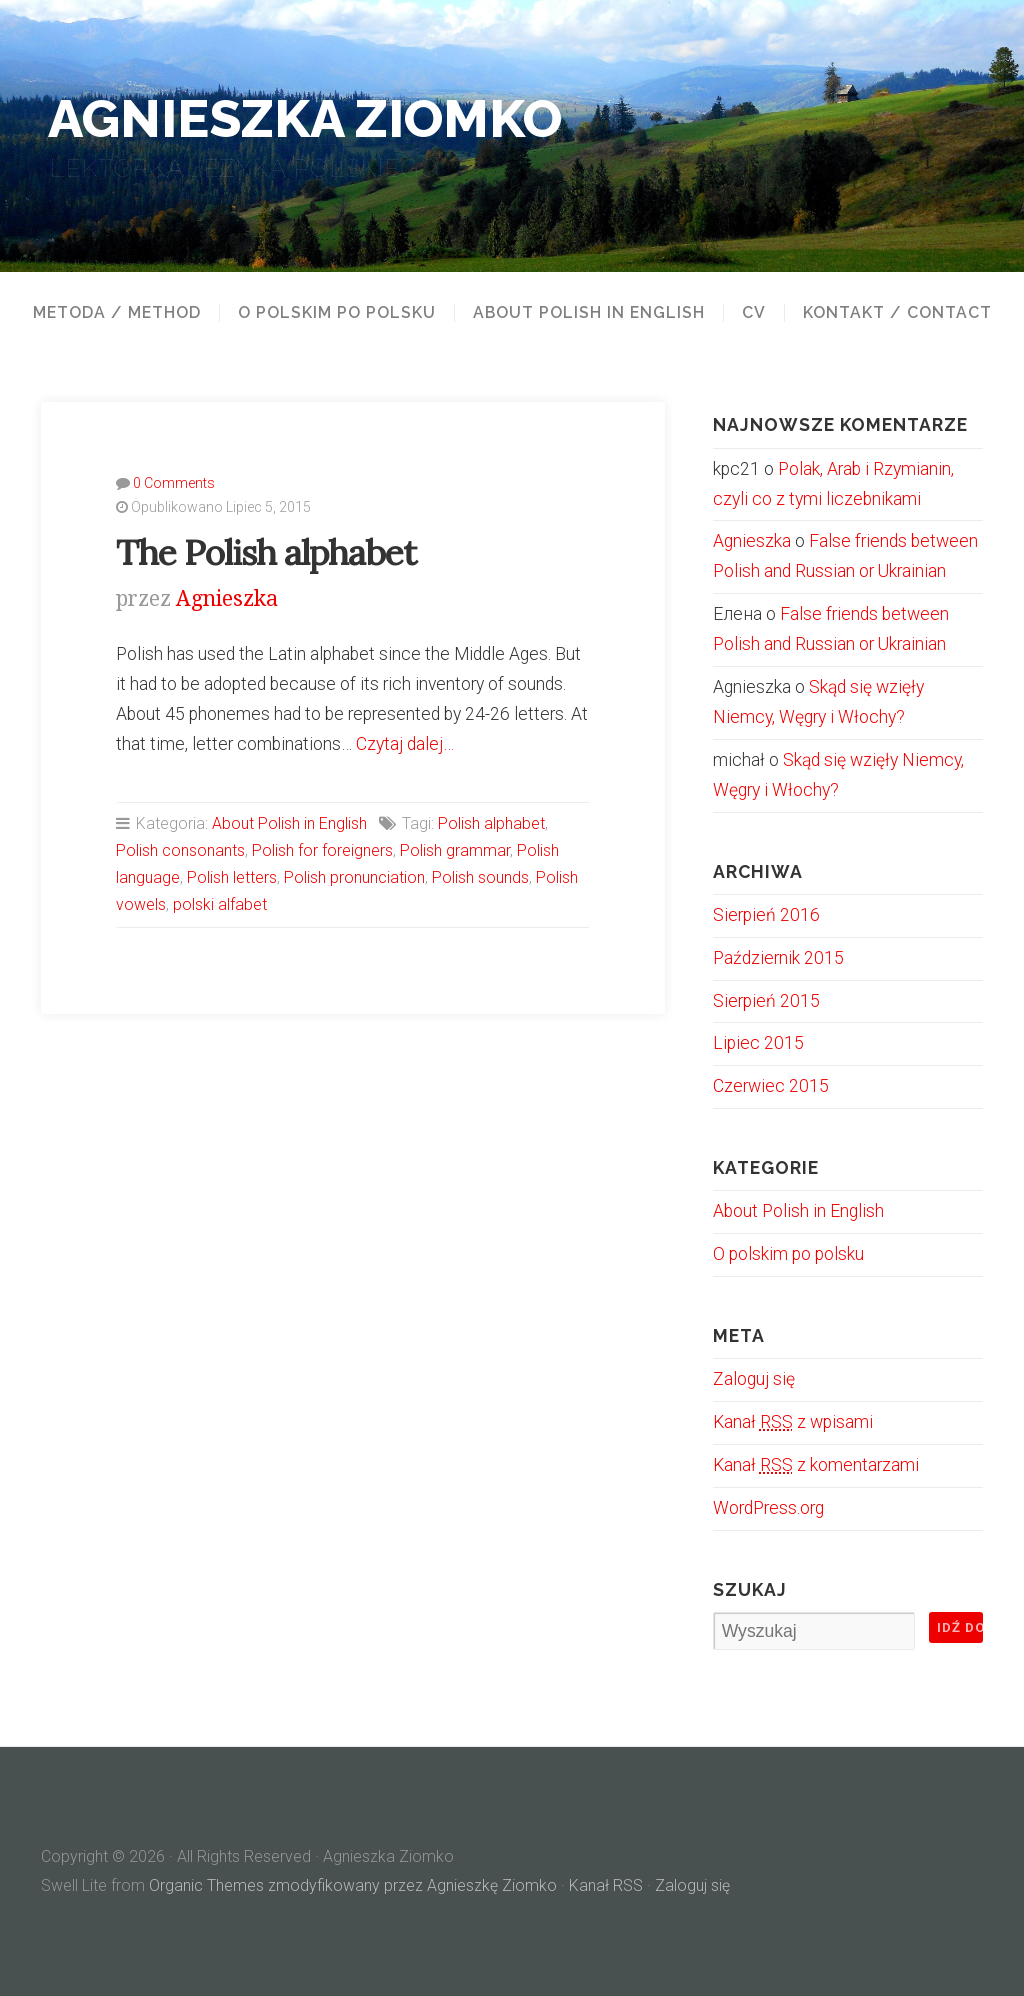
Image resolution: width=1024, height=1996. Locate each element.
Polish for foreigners (322, 850)
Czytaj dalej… (405, 744)
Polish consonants (180, 850)
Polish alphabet (491, 823)
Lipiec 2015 (758, 1043)
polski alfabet (220, 904)
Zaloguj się (754, 1379)
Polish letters (232, 877)
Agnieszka (227, 598)
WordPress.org (768, 1508)
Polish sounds (480, 877)
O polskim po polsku (337, 313)
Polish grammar (455, 850)
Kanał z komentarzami (816, 1465)
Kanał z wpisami (793, 1422)
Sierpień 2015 (766, 1001)
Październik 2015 (778, 958)
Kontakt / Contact (897, 313)
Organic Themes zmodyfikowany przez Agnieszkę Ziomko (353, 1885)
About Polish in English (589, 313)
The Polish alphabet (266, 552)
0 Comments (174, 483)
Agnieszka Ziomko (305, 118)
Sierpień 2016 (766, 915)
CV (754, 313)
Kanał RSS (606, 1885)
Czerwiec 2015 (771, 1086)
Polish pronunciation (354, 877)
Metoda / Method (117, 313)
